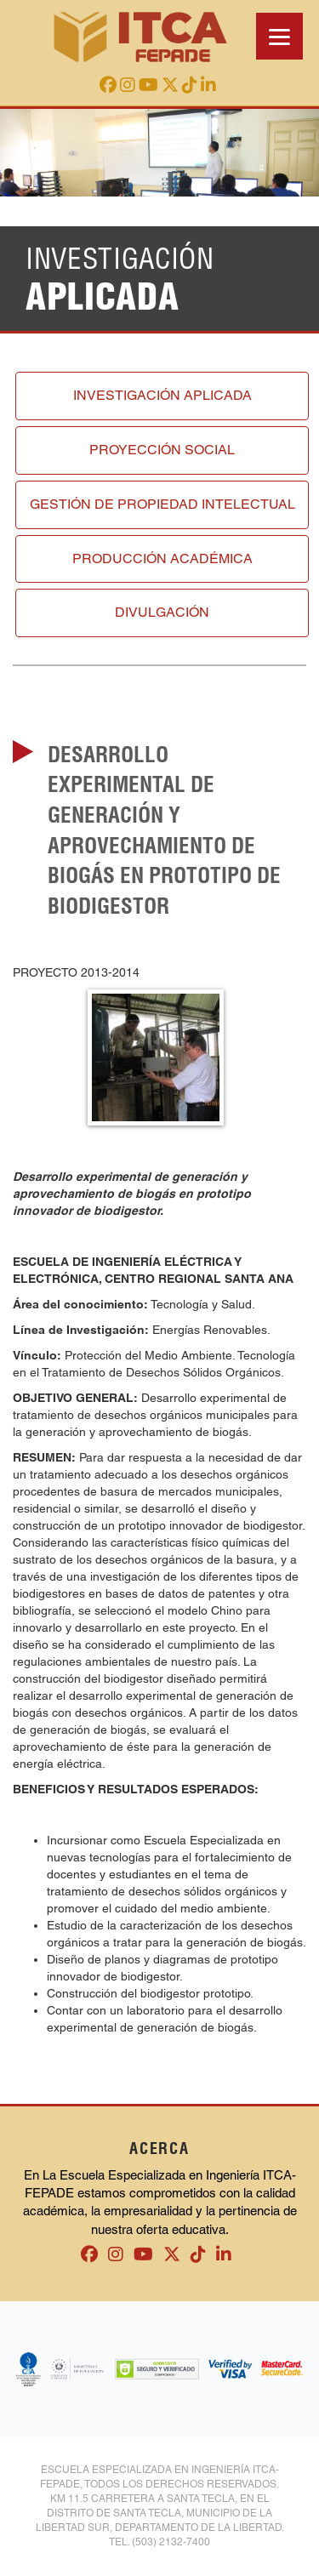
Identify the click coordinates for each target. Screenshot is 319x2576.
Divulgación (162, 612)
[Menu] (279, 36)
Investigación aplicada (162, 395)
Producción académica (162, 558)
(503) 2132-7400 (171, 2542)
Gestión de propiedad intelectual (162, 504)
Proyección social (162, 450)
